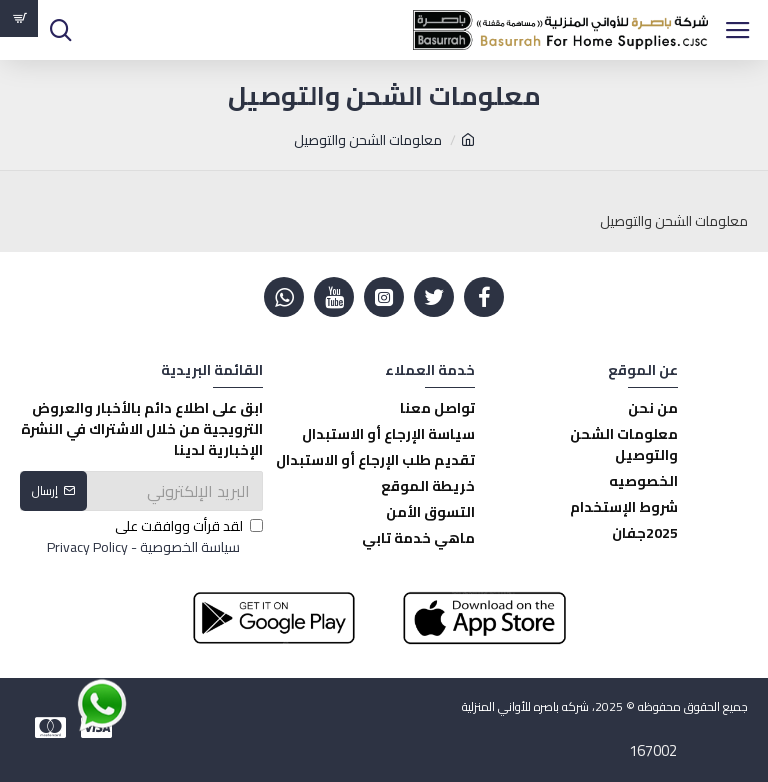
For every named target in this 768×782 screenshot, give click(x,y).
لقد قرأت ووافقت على (153, 537)
